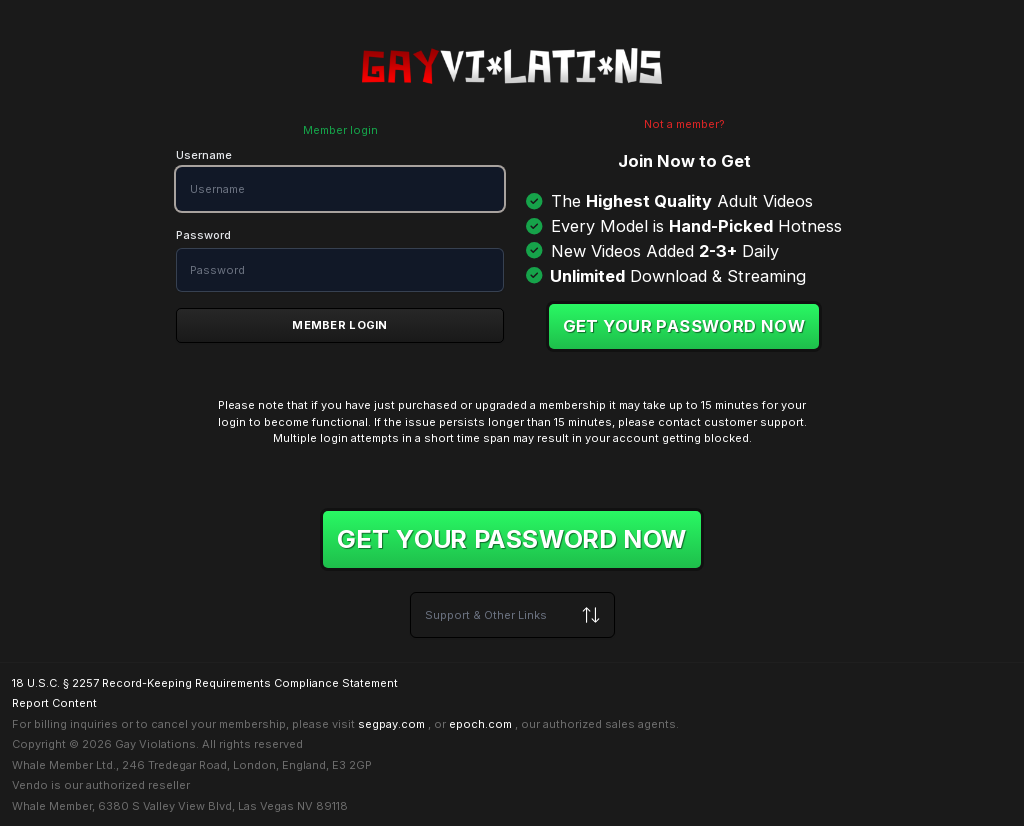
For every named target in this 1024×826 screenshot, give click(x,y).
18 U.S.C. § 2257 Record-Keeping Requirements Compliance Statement (205, 683)
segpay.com (391, 724)
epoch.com (480, 724)
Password (203, 235)
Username (204, 155)
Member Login (339, 325)
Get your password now (684, 326)
